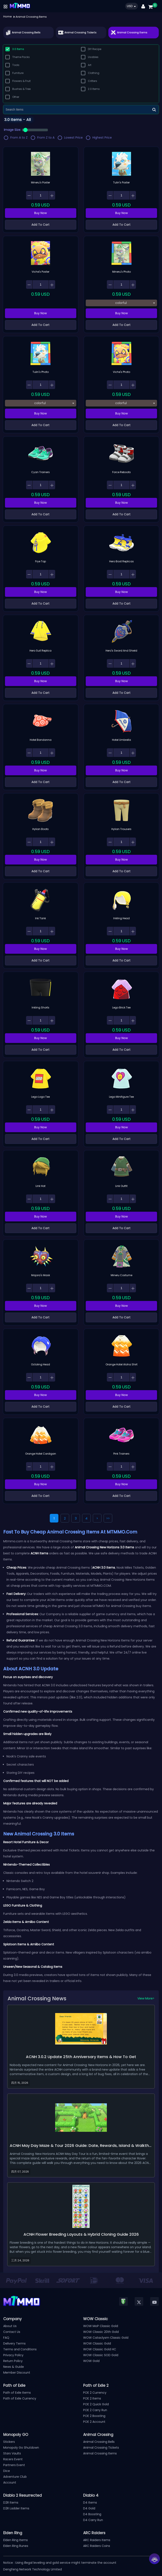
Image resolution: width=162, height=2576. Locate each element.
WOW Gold (91, 2361)
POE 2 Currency (94, 2392)
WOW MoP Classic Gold (100, 2326)
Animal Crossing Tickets (101, 2447)
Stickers (9, 2442)
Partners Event (14, 2465)
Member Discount (16, 2372)
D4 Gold (89, 2508)
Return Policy (13, 2361)
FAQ (6, 2337)
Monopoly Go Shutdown (21, 2447)
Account (9, 2482)
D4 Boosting (92, 2514)
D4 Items (90, 2502)
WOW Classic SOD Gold (100, 2355)
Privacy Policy (13, 2355)
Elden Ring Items (15, 2540)
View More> (145, 1998)
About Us (10, 2326)
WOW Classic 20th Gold (101, 2332)
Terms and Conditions (20, 2349)
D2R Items (10, 2502)
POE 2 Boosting (94, 2416)
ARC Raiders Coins (96, 2546)
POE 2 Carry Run (95, 2410)
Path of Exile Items (17, 2392)
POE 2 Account (94, 2422)
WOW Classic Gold (97, 2343)
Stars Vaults (12, 2453)
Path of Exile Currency (19, 2398)
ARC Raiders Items (96, 2540)
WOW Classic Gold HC (99, 2349)
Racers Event (13, 2459)
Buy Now (40, 213)
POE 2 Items (92, 2398)
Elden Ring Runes (15, 2546)
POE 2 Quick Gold (96, 2404)
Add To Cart (40, 224)
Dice (6, 2471)
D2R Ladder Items (16, 2508)
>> (108, 1518)
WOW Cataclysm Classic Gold (105, 2337)
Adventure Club (15, 2476)
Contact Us (11, 2332)
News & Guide (13, 2367)
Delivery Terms (14, 2343)
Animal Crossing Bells (99, 2442)
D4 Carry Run (93, 2520)
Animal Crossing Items (100, 2453)
